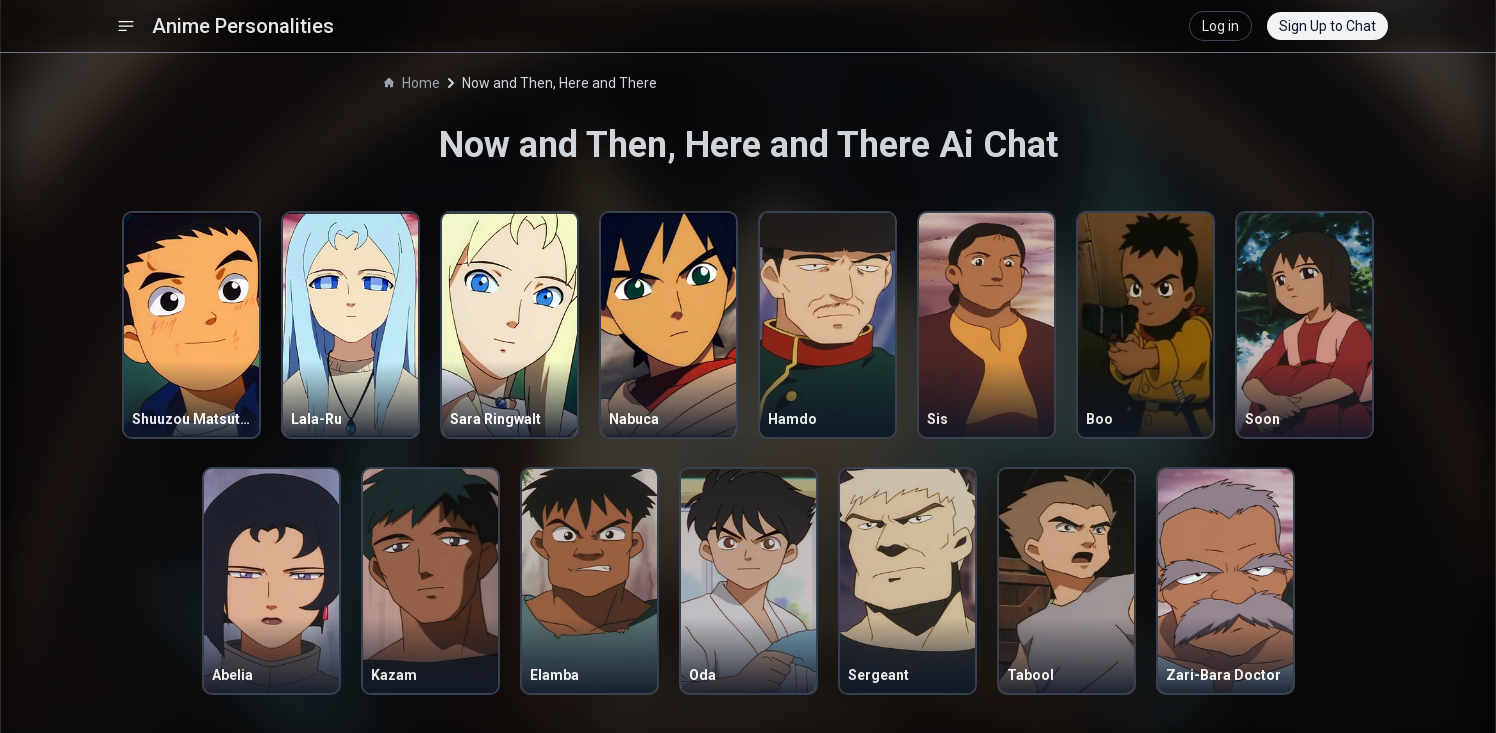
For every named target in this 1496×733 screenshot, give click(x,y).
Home (412, 83)
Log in (1220, 26)
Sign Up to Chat (1327, 26)
